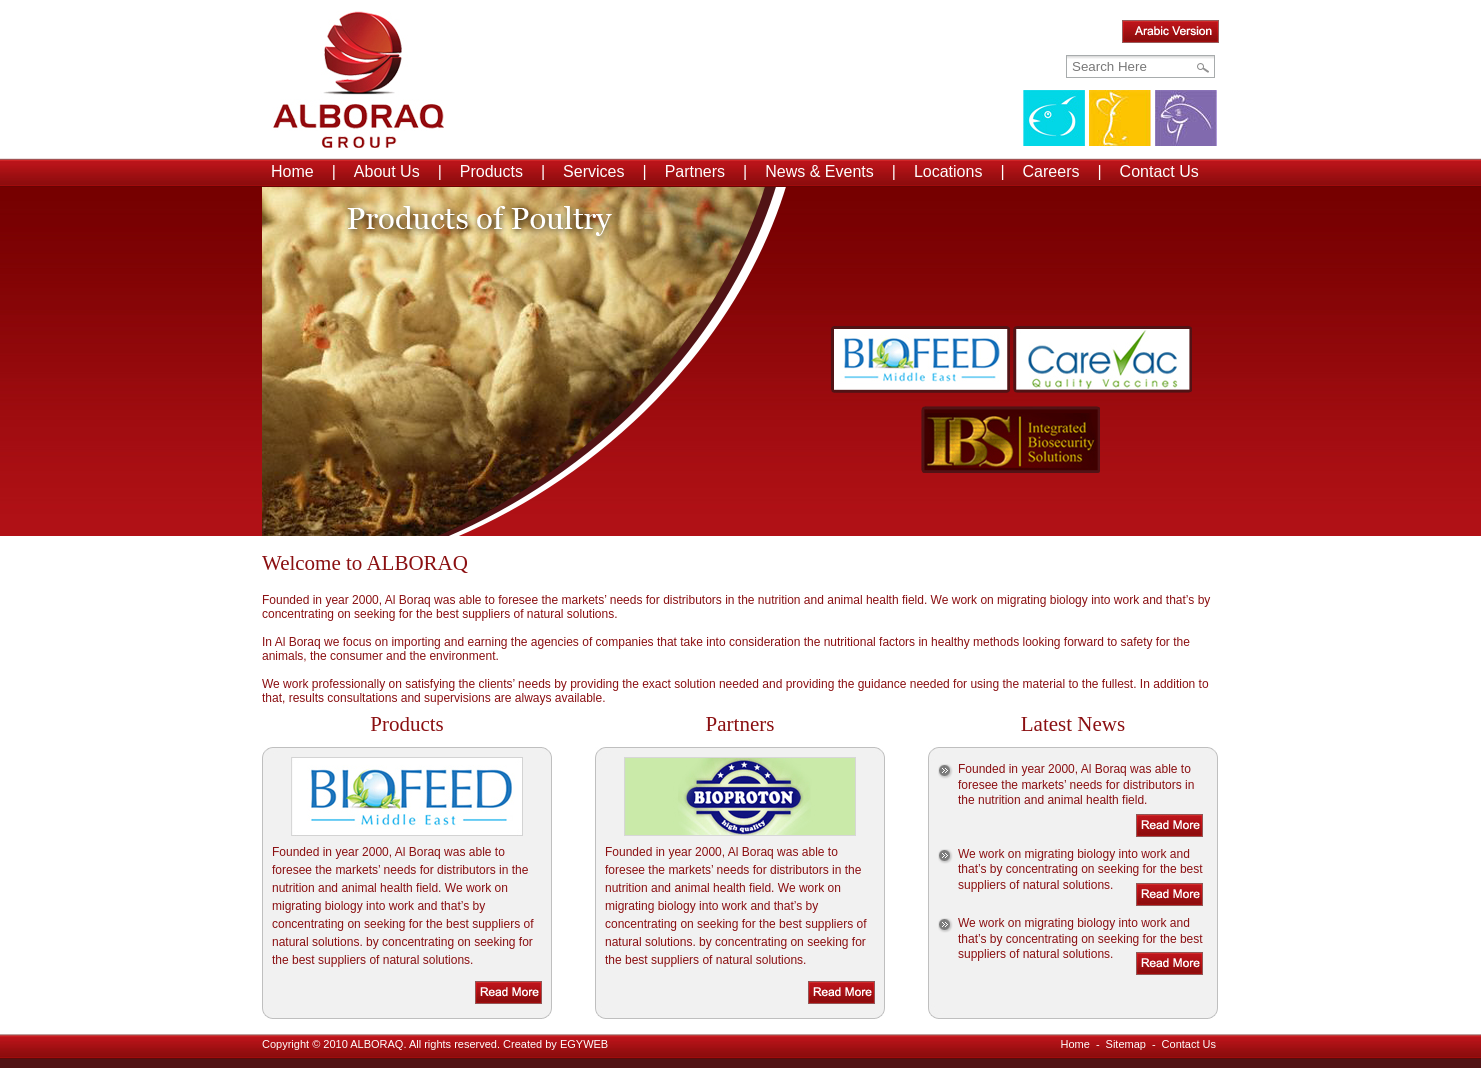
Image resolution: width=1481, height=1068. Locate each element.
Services (593, 171)
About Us (387, 171)
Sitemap (1126, 1044)
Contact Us (1159, 171)
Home (292, 171)
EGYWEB (584, 1044)
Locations (948, 171)
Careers (1051, 171)
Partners (695, 171)
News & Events (819, 171)
